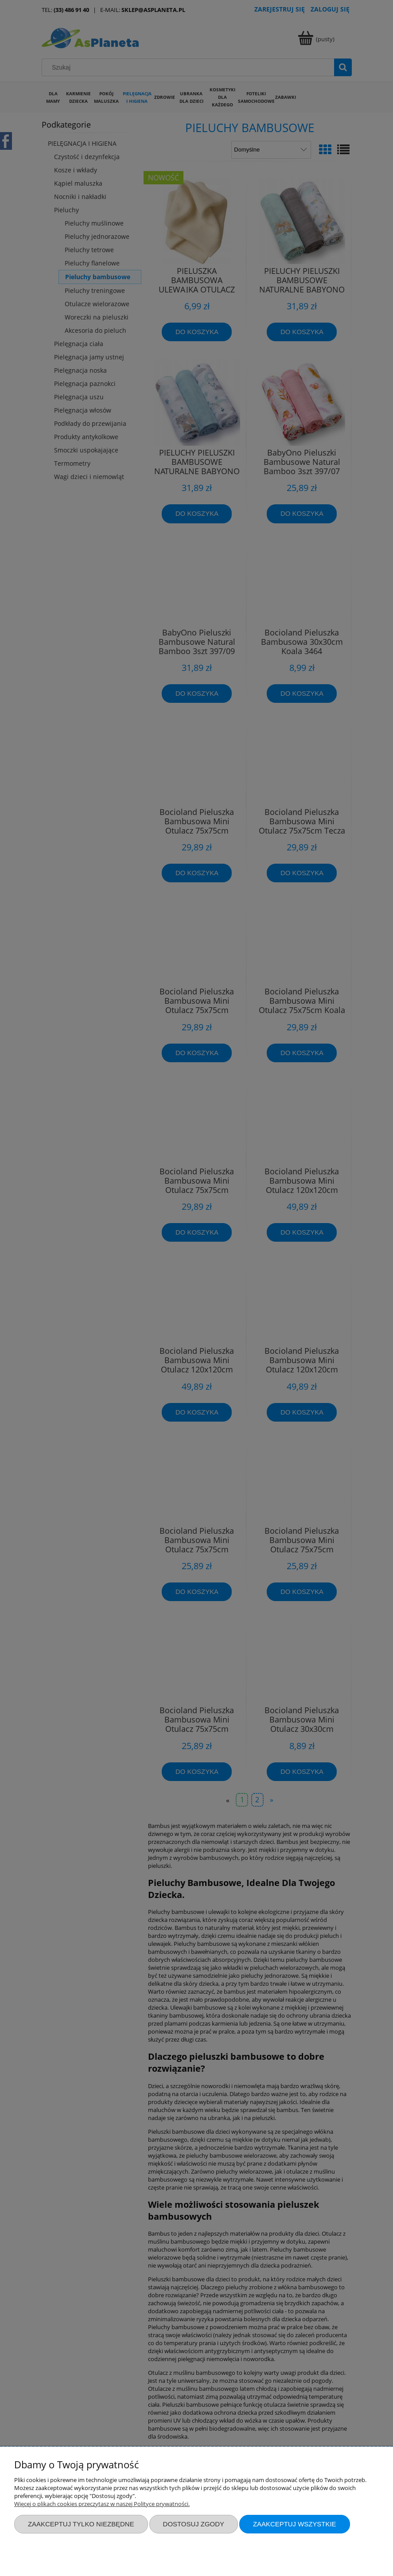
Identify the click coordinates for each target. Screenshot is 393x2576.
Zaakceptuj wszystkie (294, 2524)
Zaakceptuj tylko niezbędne (81, 2524)
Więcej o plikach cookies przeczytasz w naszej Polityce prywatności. (102, 2504)
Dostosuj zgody (193, 2524)
